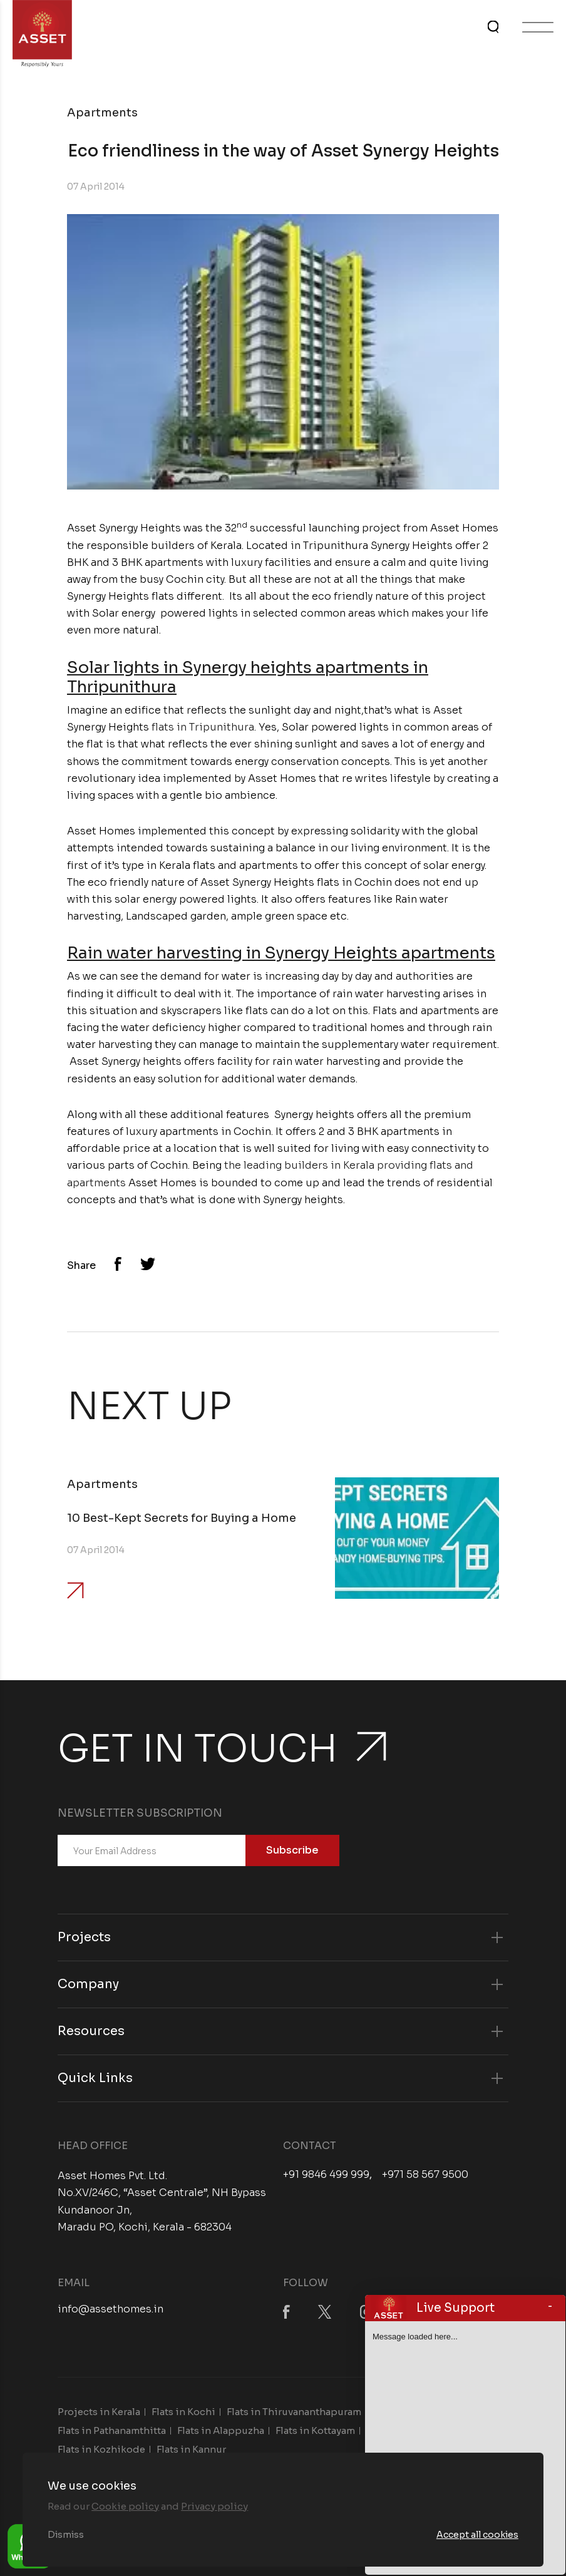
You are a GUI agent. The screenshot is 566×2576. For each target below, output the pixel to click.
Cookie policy (125, 2506)
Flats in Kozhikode (101, 2449)
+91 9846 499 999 (326, 2175)
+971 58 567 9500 (425, 2175)
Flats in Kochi (183, 2412)
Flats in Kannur (191, 2449)
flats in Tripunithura (203, 727)
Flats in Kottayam (315, 2430)
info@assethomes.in (110, 2309)
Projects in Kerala (99, 2412)
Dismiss (66, 2534)
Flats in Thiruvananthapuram (294, 2412)
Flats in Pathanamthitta (112, 2430)
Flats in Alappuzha (220, 2430)
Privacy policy (214, 2506)
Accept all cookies (477, 2534)
